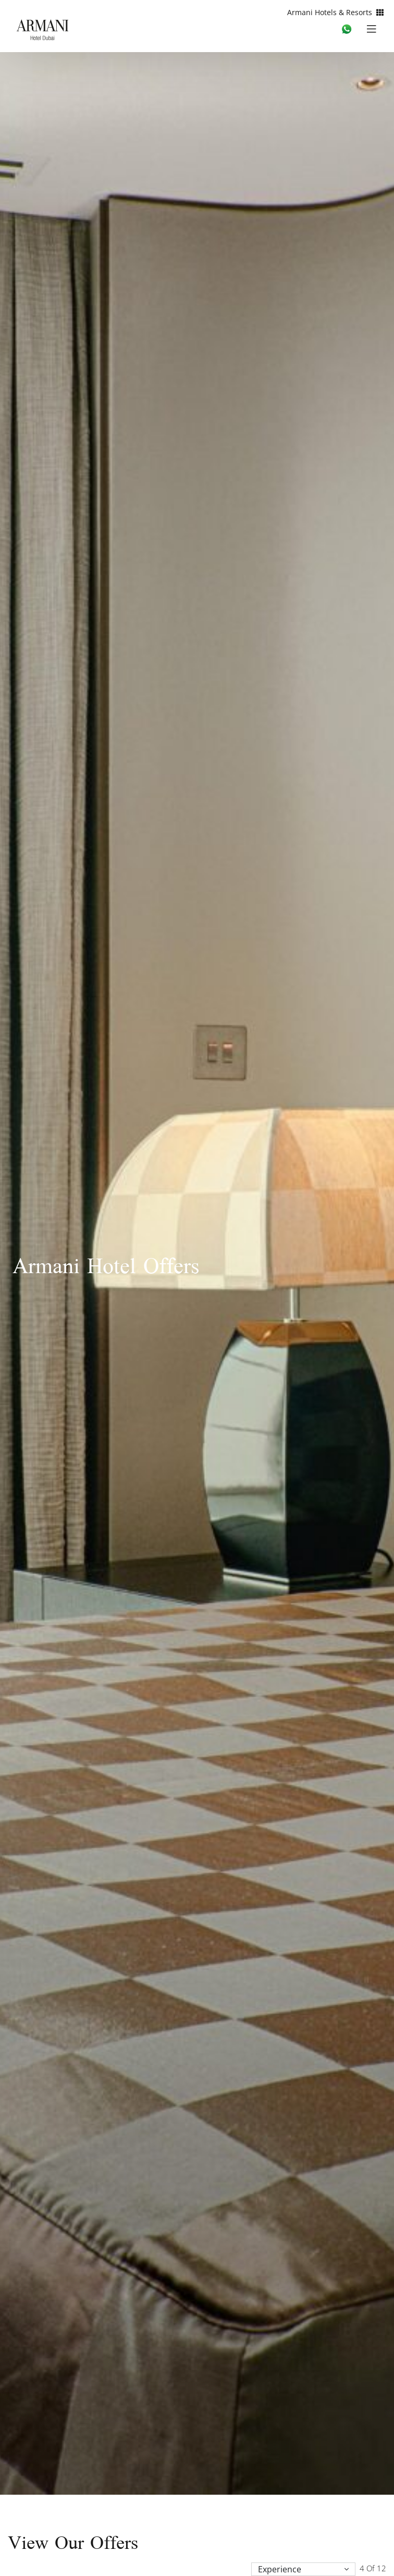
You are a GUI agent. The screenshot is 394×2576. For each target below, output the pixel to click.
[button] (303, 2569)
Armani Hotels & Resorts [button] (335, 12)
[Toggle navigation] (375, 28)
